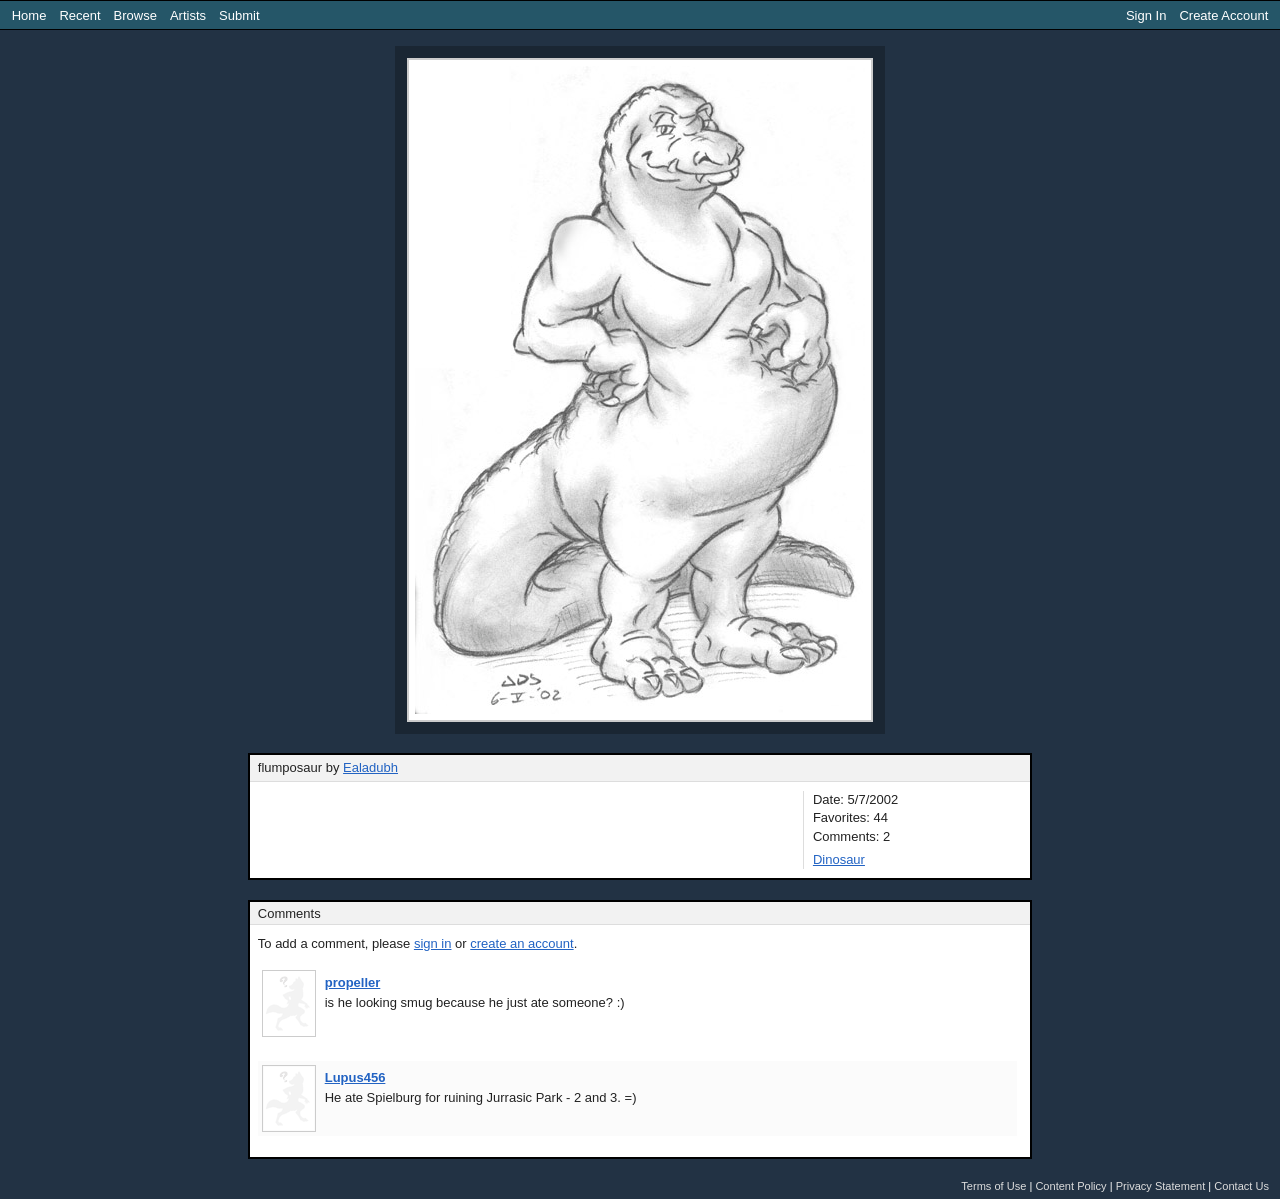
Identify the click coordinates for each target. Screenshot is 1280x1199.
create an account (521, 943)
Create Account (1223, 15)
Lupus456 (355, 1077)
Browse (135, 15)
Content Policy (1070, 1186)
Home (29, 15)
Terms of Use (993, 1186)
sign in (433, 943)
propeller (353, 982)
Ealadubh (370, 767)
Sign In (1146, 15)
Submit (239, 15)
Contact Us (1241, 1186)
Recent (79, 15)
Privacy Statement (1161, 1186)
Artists (188, 15)
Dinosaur (839, 859)
